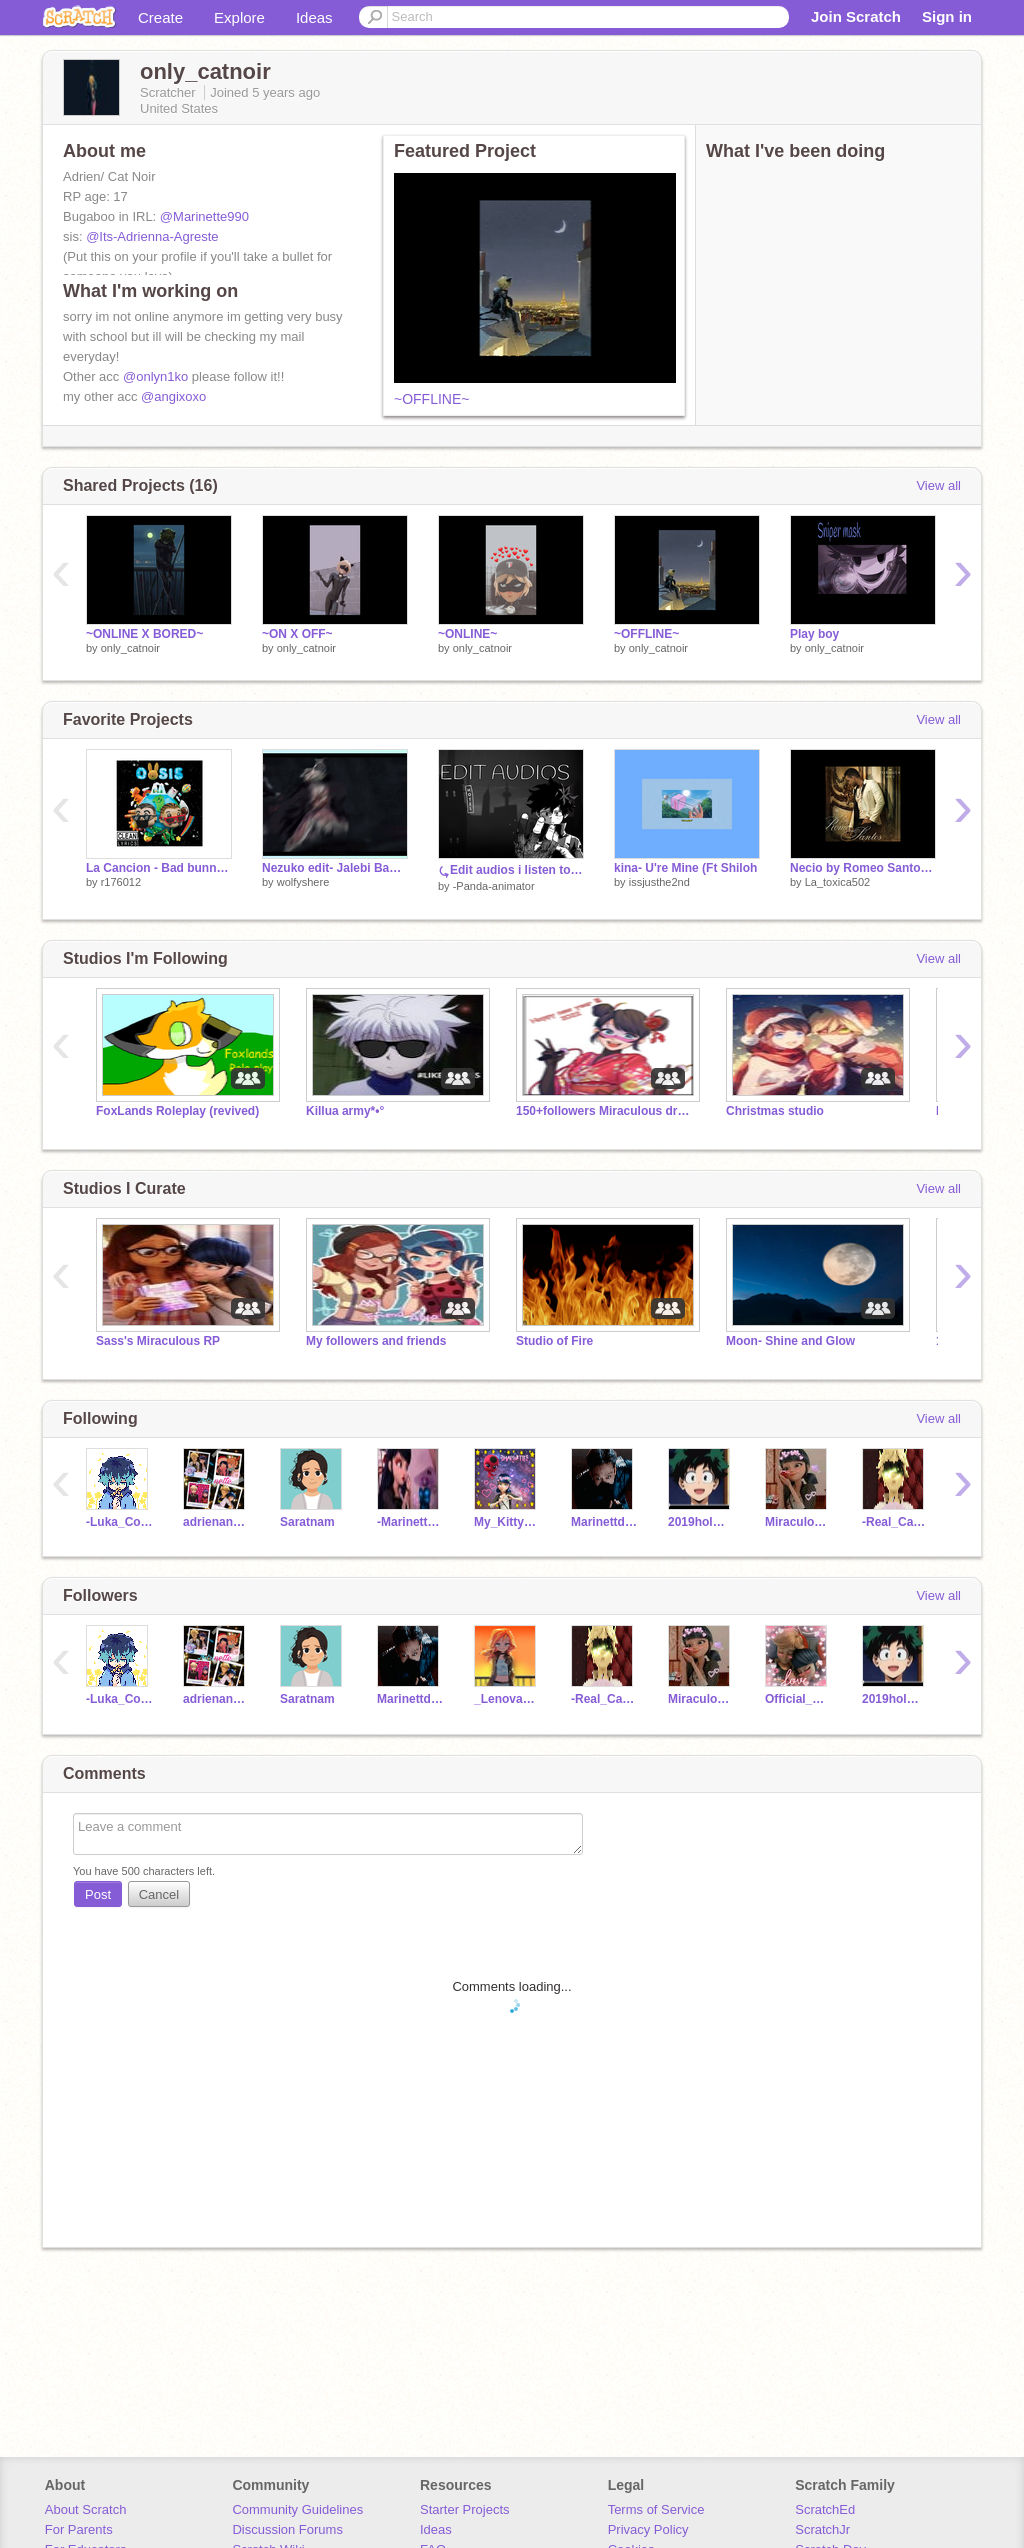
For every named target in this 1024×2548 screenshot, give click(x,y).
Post (98, 1894)
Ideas (314, 17)
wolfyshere (303, 882)
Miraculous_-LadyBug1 (798, 1522)
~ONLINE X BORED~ (144, 634)
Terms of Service (656, 2509)
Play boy (814, 634)
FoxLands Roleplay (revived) (177, 1111)
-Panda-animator (494, 886)
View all (938, 485)
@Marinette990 (204, 216)
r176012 (121, 882)
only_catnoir (130, 648)
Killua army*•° (345, 1111)
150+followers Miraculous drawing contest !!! (606, 1111)
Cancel (159, 1894)
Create (160, 17)
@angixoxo (173, 396)
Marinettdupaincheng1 (604, 1522)
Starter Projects (465, 2509)
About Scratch (86, 2509)
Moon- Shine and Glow (790, 1341)
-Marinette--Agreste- (410, 1522)
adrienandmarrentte (216, 1522)
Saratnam (307, 1522)
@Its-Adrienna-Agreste (152, 236)
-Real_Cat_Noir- (895, 1522)
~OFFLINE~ (431, 399)
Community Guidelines (297, 2509)
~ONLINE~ (467, 634)
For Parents (79, 2529)
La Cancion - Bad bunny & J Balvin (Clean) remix (159, 868)
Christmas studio (775, 1111)
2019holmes (701, 1522)
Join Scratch (856, 16)
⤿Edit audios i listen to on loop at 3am (511, 870)
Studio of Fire (554, 1341)
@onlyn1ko (155, 376)
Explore (239, 17)
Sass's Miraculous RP (158, 1341)
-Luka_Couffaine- (119, 1522)
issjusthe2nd (659, 882)
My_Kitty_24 (507, 1522)
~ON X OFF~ (297, 634)
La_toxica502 (837, 882)
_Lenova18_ (507, 1699)
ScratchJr (822, 2529)
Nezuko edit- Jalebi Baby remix (335, 868)
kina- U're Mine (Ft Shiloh (685, 868)
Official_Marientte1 (798, 1699)
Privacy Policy (648, 2529)
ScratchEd (825, 2509)
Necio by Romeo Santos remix (863, 868)
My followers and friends (376, 1341)
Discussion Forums (287, 2529)
